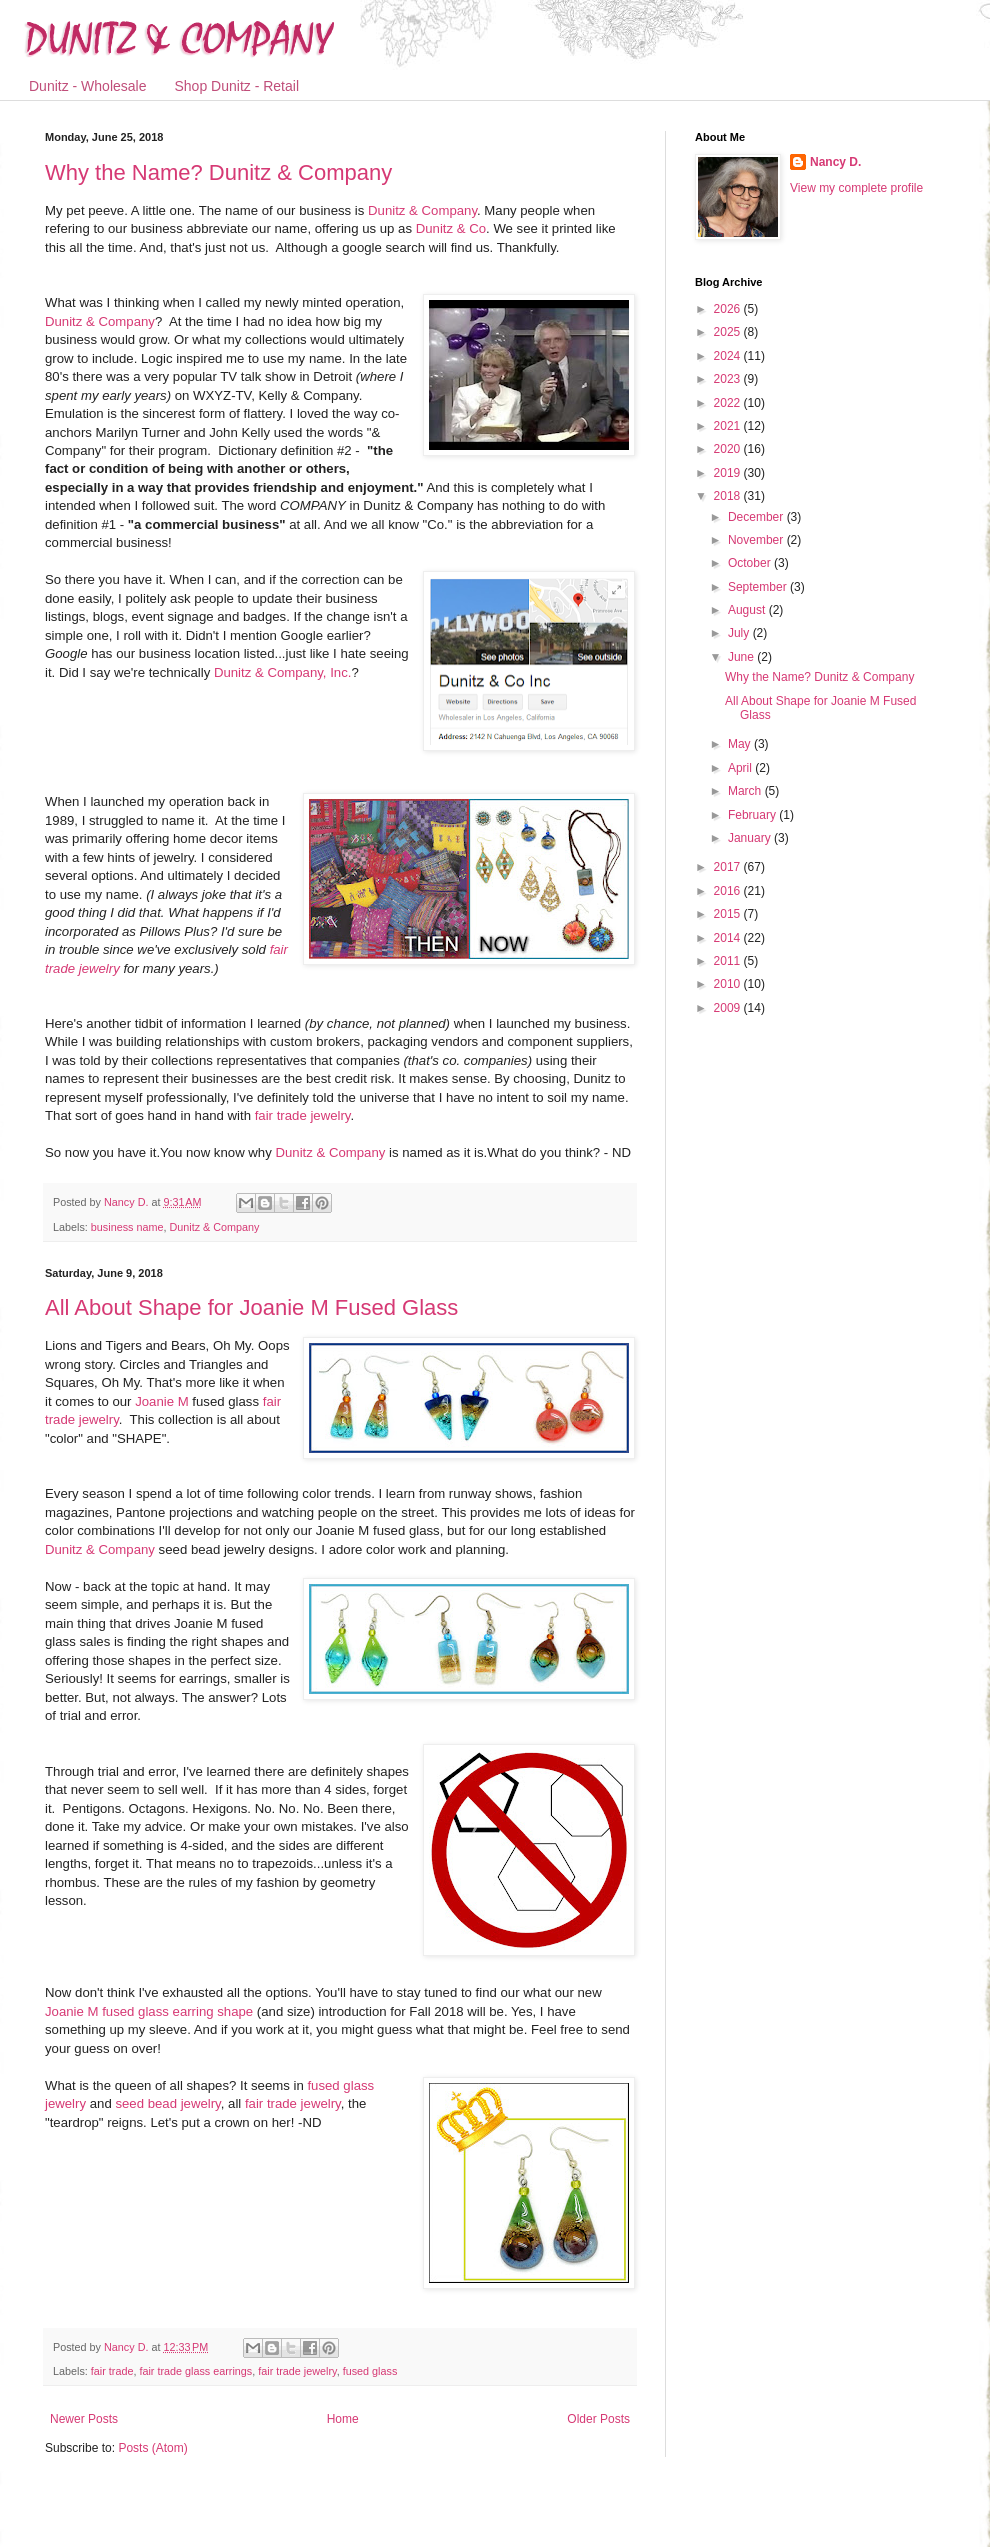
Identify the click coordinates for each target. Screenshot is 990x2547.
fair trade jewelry (303, 1115)
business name (127, 1227)
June (742, 657)
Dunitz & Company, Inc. (283, 672)
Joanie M (162, 1401)
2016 (729, 891)
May (741, 744)
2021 (729, 426)
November (757, 540)
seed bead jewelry (167, 2103)
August (748, 610)
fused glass (370, 2371)
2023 (729, 379)
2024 (729, 356)
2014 (729, 938)
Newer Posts (84, 2419)
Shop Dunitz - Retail (237, 86)
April (741, 768)
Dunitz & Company (422, 210)
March (746, 791)
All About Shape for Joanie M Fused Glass (251, 1307)
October (751, 563)
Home (343, 2419)
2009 (729, 1008)
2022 (729, 403)
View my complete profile (856, 188)
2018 (729, 496)
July (740, 633)
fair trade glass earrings (195, 2371)
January (751, 838)
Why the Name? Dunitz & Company (218, 172)
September (759, 587)
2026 (729, 309)
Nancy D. (835, 162)
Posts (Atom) (152, 2448)
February (753, 815)
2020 (729, 449)
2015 (729, 914)
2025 (729, 332)
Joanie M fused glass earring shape (149, 2011)
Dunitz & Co (451, 228)
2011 (729, 961)
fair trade (112, 2371)
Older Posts (598, 2419)
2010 (729, 984)
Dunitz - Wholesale (88, 86)
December (757, 517)
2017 (729, 867)
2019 (729, 473)
